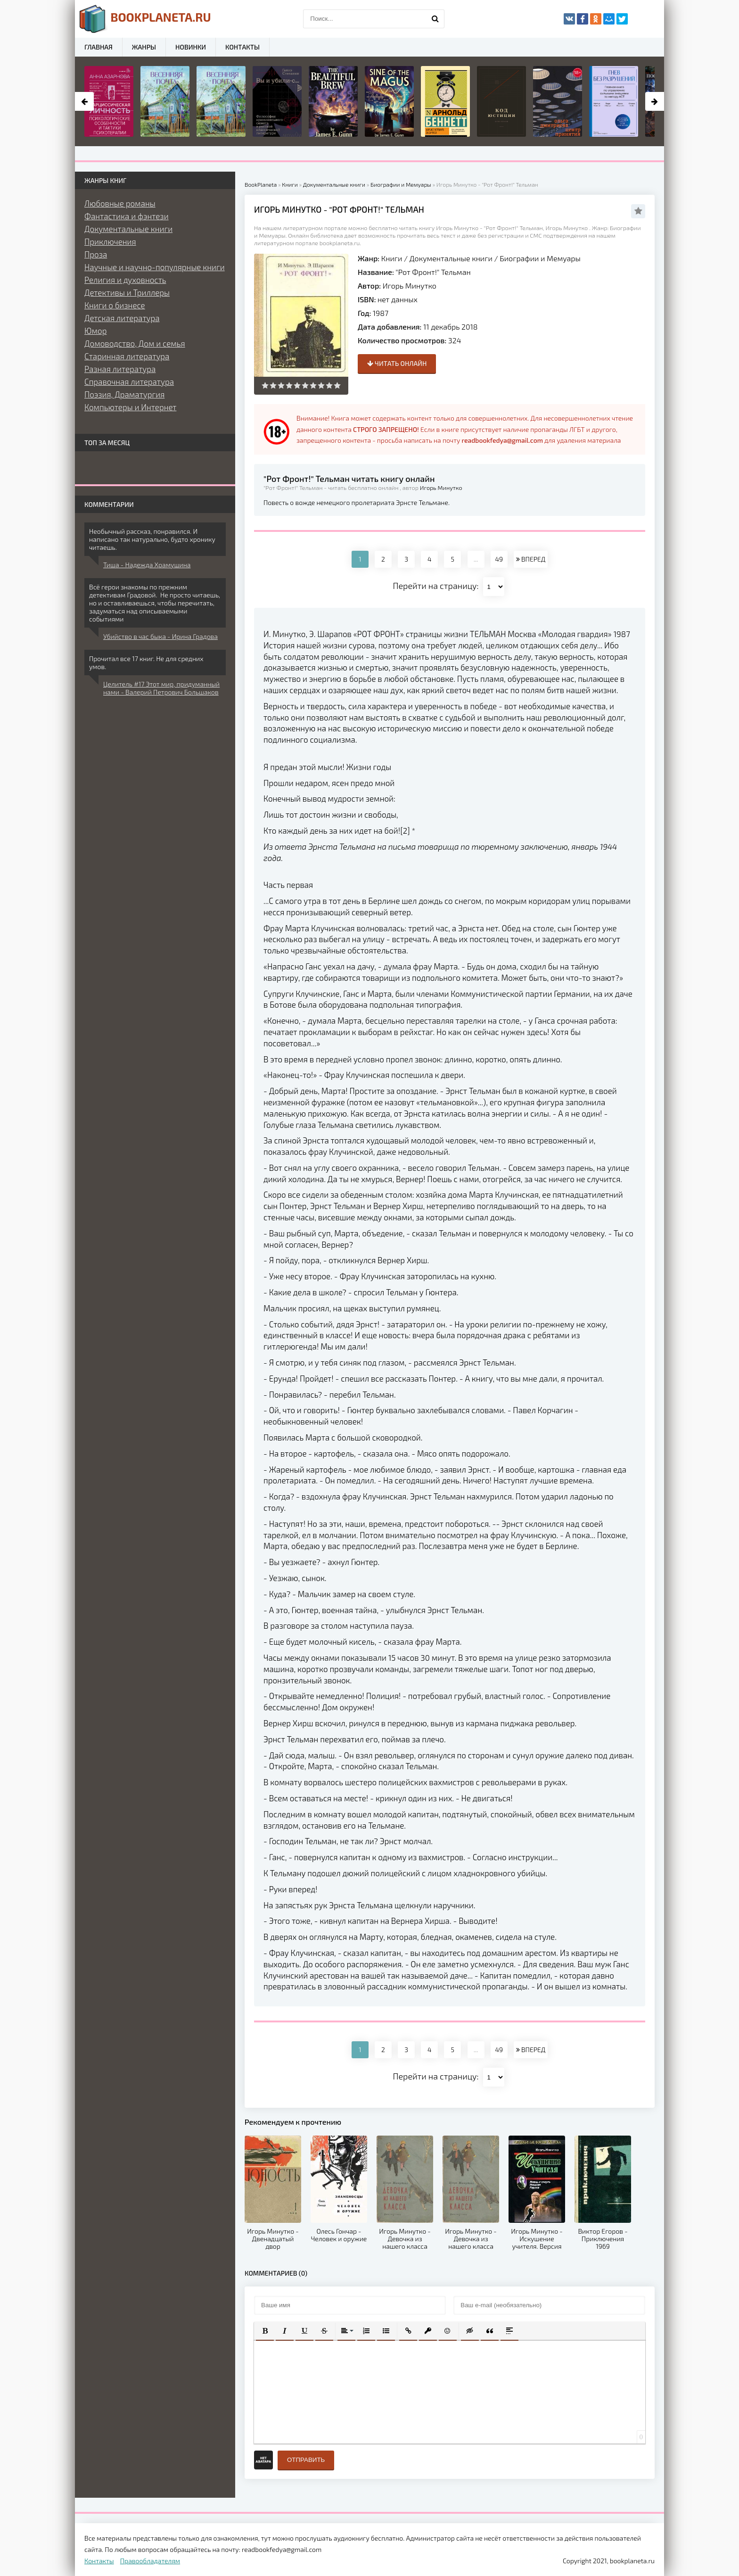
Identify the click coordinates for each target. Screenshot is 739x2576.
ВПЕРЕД (530, 559)
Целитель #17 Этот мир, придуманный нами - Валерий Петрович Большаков (161, 688)
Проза (95, 254)
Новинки (190, 47)
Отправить (306, 2459)
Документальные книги (451, 258)
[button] (265, 2331)
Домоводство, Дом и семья (134, 343)
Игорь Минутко (409, 285)
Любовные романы (120, 203)
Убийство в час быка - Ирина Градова (160, 636)
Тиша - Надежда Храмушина (146, 565)
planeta (145, 19)
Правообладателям (150, 2561)
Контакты (242, 47)
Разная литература (120, 368)
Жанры (144, 47)
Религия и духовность (125, 279)
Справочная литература (129, 381)
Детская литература (122, 318)
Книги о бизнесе (114, 305)
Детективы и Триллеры (127, 292)
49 (499, 559)
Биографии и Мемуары (540, 258)
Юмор (95, 330)
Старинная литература (126, 356)
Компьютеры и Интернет (130, 407)
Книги (391, 258)
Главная (98, 47)
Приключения (110, 241)
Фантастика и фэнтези (126, 216)
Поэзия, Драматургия (124, 394)
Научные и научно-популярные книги (154, 267)
